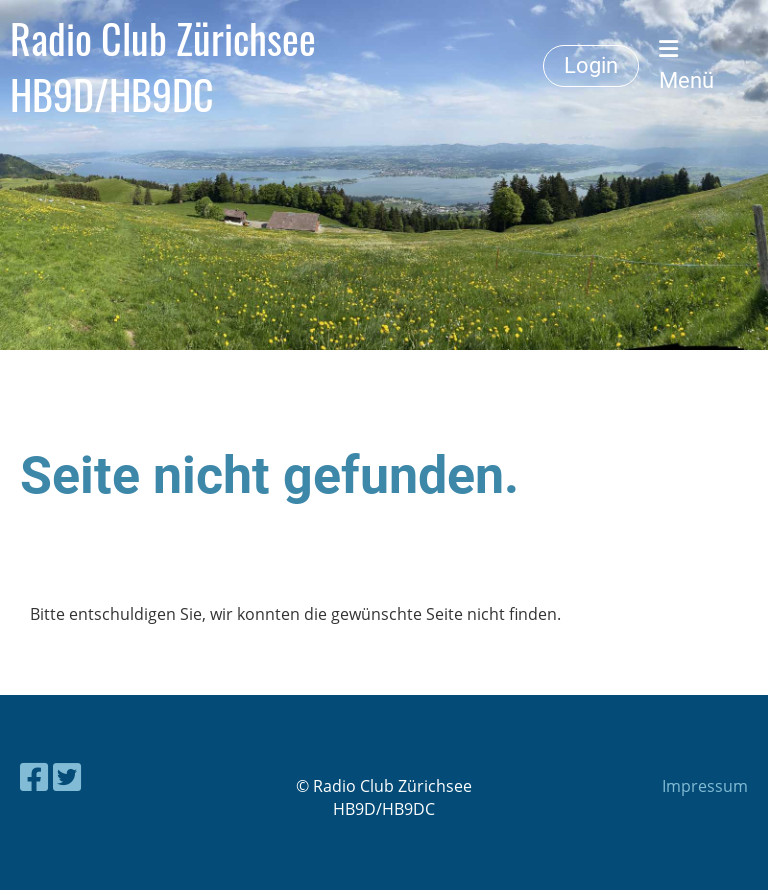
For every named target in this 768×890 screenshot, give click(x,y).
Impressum (705, 786)
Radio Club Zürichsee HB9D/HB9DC (163, 66)
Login (591, 65)
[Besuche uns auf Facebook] (34, 776)
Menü (686, 65)
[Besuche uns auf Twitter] (67, 776)
